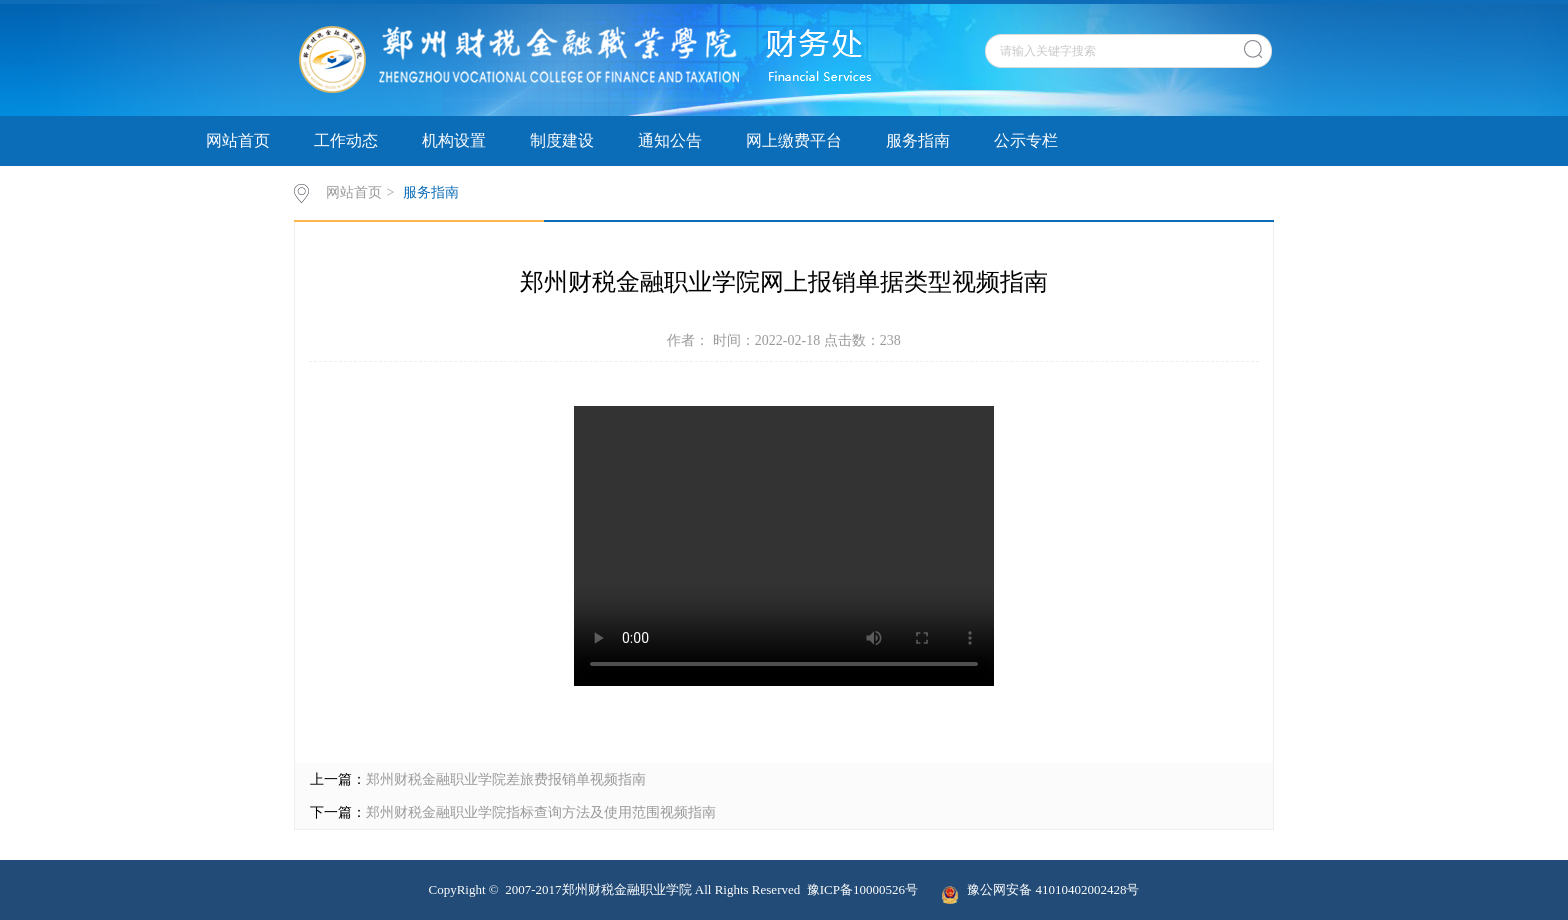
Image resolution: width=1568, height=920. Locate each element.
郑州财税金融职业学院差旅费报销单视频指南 (506, 779)
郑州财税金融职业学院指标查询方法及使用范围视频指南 (541, 812)
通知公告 (670, 140)
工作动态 (346, 140)
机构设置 (454, 140)
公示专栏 (1026, 140)
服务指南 (918, 140)
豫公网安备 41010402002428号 (1040, 889)
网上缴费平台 (794, 140)
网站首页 (238, 140)
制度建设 (562, 140)
